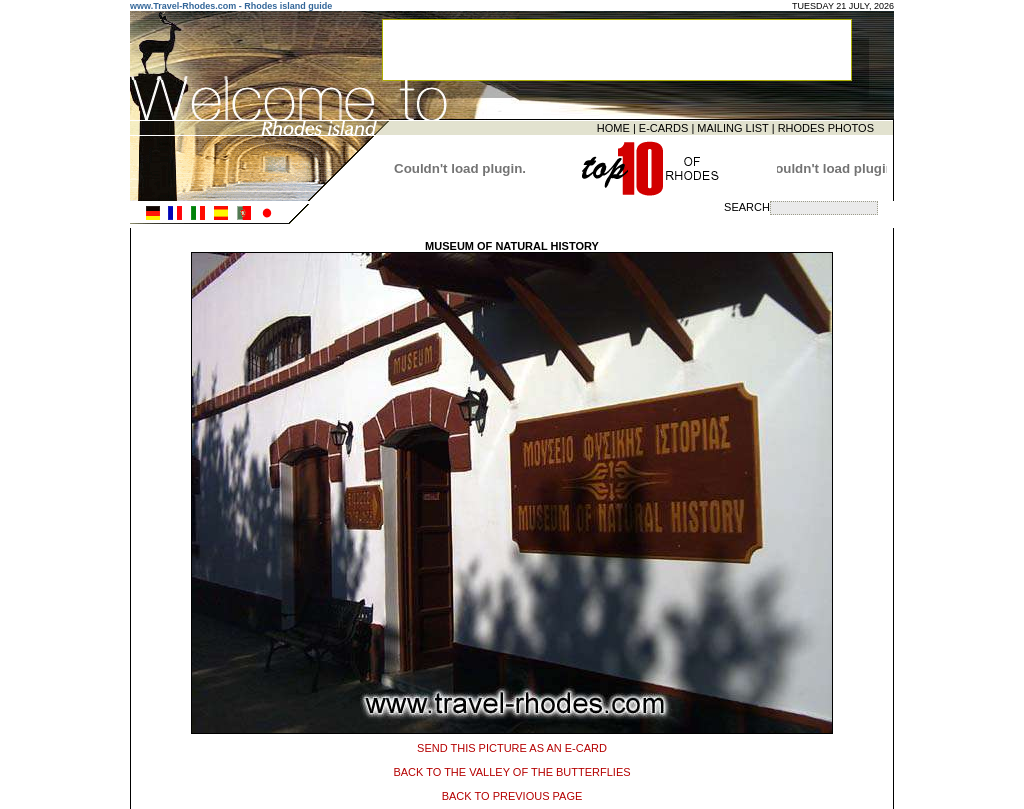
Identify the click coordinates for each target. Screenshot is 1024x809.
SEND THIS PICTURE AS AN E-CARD (512, 745)
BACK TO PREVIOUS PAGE (512, 793)
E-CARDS (664, 127)
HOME (613, 127)
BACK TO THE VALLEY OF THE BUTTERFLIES (511, 769)
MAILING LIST (732, 127)
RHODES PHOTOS (826, 127)
